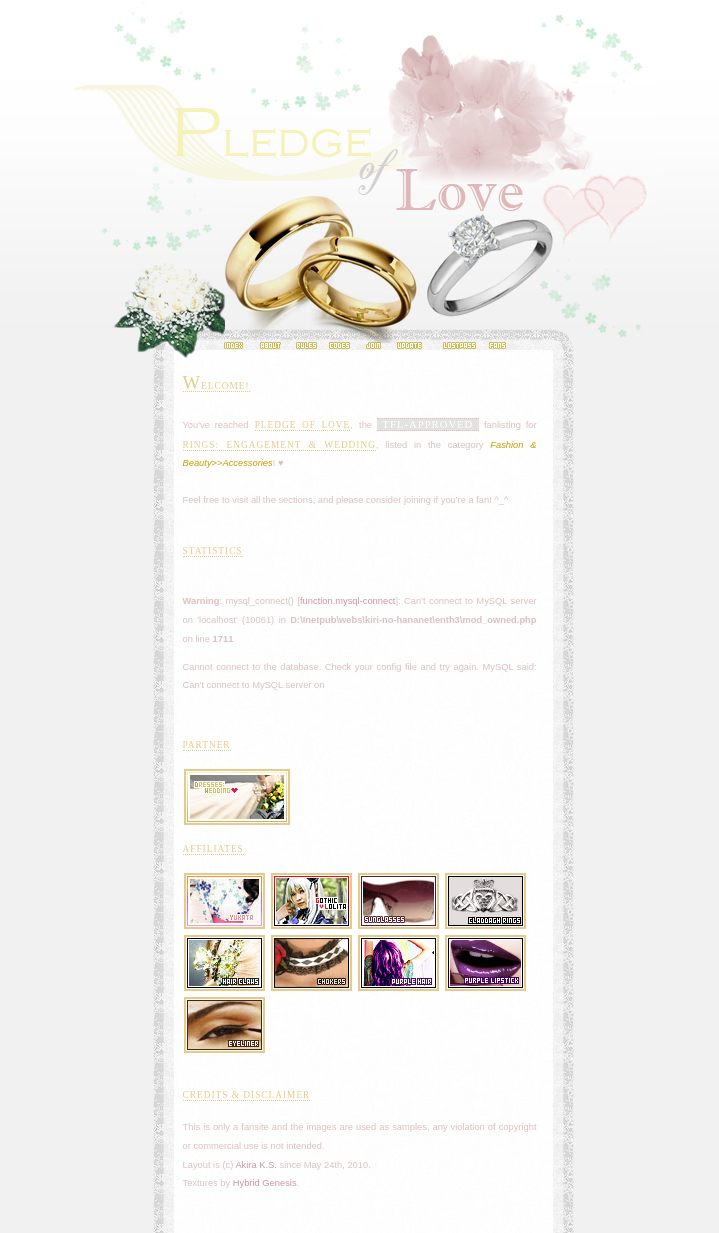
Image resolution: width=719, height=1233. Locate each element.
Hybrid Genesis (265, 1183)
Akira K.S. (255, 1165)
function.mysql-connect (347, 601)
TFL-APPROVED (428, 424)
